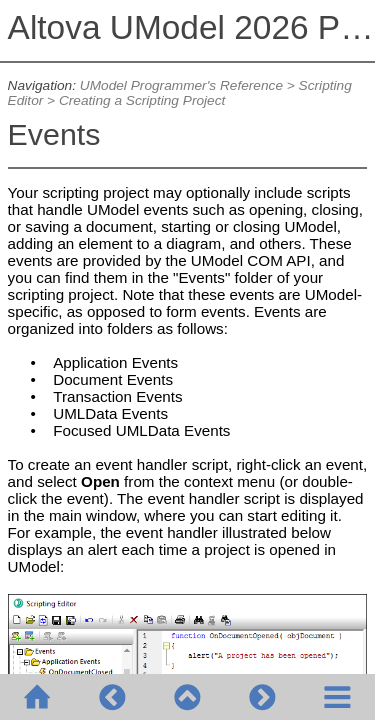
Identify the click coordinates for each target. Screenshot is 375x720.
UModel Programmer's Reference (181, 85)
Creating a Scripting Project (142, 100)
